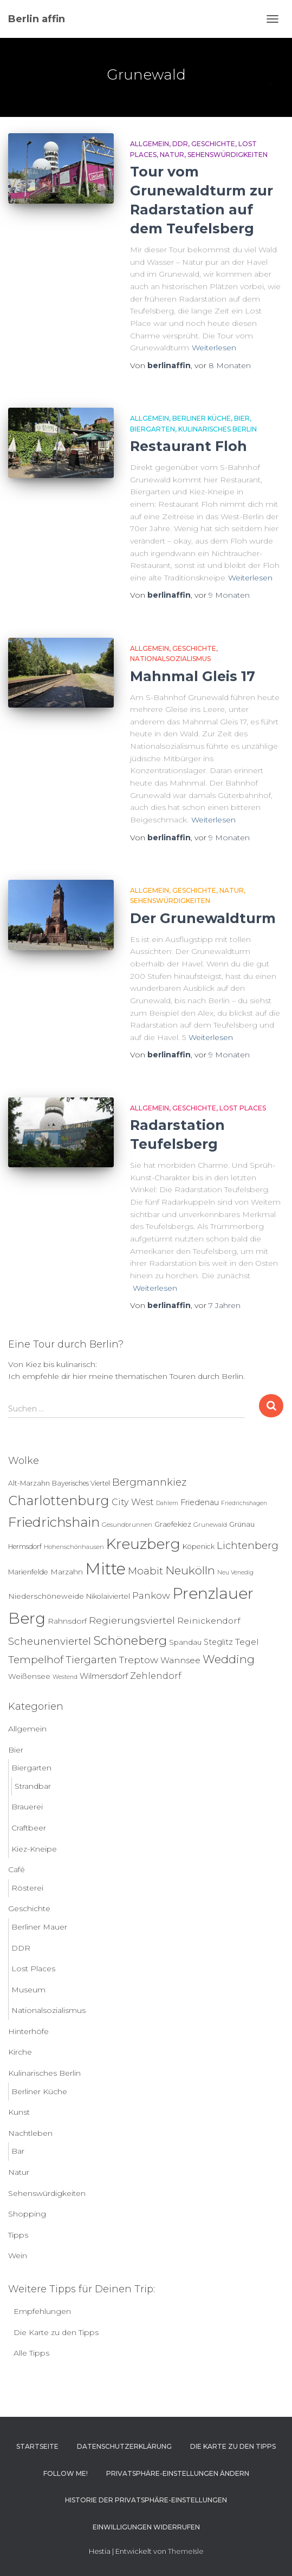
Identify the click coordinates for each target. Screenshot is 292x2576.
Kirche (20, 2052)
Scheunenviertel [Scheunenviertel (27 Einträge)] (49, 1641)
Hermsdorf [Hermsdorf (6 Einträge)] (25, 1546)
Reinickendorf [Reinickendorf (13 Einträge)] (208, 1621)
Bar (17, 2151)
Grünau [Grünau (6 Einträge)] (242, 1524)
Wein (17, 2255)
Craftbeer (28, 1828)
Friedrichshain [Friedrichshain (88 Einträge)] (54, 1522)
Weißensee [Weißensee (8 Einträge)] (29, 1676)
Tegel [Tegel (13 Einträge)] (247, 1642)
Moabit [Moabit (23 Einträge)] (145, 1571)
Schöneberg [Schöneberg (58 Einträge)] (130, 1640)
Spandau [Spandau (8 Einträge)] (185, 1642)
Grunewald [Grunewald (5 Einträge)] (210, 1524)
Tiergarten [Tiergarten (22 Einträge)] (91, 1659)
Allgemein (149, 144)
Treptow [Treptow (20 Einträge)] (138, 1659)
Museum (28, 1990)
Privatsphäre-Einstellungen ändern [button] (177, 2473)
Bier (242, 418)
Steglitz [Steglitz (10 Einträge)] (218, 1642)
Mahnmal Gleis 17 (192, 676)
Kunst (19, 2112)
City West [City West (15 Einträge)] (133, 1501)
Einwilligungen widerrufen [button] (146, 2527)
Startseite (37, 2446)
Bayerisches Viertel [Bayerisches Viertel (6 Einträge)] (81, 1483)
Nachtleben (30, 2133)
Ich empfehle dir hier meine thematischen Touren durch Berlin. (126, 1376)
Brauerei (27, 1807)
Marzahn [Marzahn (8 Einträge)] (66, 1571)
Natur (172, 155)
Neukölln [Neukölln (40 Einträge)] (190, 1570)
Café (16, 1869)
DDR (180, 144)
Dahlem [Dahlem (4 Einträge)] (167, 1503)
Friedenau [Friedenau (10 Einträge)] (199, 1502)
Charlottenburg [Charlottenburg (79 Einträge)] (58, 1500)
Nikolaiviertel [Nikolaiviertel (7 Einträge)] (108, 1596)
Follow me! (65, 2473)
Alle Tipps (31, 2353)
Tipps (18, 2235)
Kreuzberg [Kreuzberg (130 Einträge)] (143, 1544)
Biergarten (152, 429)
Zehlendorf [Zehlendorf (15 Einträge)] (155, 1675)
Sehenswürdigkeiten (227, 155)
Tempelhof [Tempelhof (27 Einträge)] (35, 1659)
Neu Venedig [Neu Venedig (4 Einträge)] (235, 1572)
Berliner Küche (201, 418)
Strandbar (33, 1786)
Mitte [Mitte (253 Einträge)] (105, 1568)
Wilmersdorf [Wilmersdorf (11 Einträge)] (104, 1676)
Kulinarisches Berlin (217, 429)
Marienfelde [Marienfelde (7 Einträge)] (28, 1572)
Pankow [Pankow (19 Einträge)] (151, 1595)
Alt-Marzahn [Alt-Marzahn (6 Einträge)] (29, 1483)
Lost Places (242, 1108)
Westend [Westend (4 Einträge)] (65, 1677)
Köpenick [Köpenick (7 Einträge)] (199, 1546)
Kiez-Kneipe (34, 1849)
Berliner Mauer (39, 1927)
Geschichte (213, 144)
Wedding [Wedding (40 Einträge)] (229, 1659)
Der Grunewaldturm (203, 918)
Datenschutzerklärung (124, 2446)
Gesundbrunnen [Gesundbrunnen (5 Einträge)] (127, 1524)
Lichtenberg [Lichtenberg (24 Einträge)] (247, 1545)
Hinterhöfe (28, 2031)
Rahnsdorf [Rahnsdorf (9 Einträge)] (67, 1621)
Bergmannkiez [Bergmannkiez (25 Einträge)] (149, 1482)
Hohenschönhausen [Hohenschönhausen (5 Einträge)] (74, 1547)
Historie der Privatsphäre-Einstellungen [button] (146, 2500)
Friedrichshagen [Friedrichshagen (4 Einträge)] (244, 1503)
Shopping (27, 2214)
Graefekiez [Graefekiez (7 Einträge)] (172, 1524)
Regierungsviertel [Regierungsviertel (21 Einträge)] (132, 1620)
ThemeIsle (186, 2551)
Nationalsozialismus (170, 659)
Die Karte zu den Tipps (56, 2332)
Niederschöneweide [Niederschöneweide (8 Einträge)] (46, 1596)
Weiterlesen (214, 347)
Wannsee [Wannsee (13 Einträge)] (180, 1660)
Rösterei (27, 1888)
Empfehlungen (42, 2311)
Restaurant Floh (188, 446)
